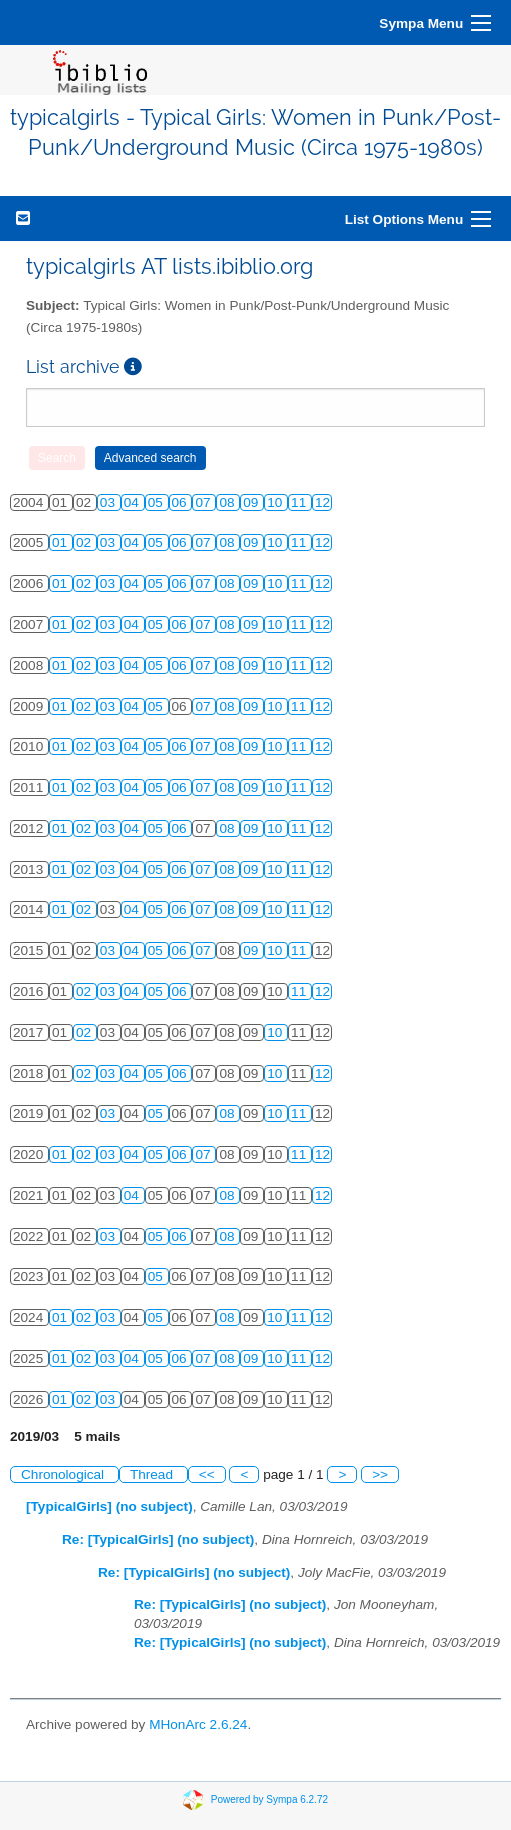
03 (109, 502)
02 (85, 542)
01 (61, 542)
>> (380, 1474)
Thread (153, 1474)
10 (276, 502)
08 (228, 502)
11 (300, 502)
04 (133, 502)
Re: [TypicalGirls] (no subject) (158, 1539)
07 (204, 502)
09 (252, 502)
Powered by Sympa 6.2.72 (269, 1799)
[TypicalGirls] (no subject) (109, 1506)
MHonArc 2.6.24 (198, 1724)
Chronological (64, 1474)
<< (207, 1474)
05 (157, 502)
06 (181, 502)
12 (322, 502)
